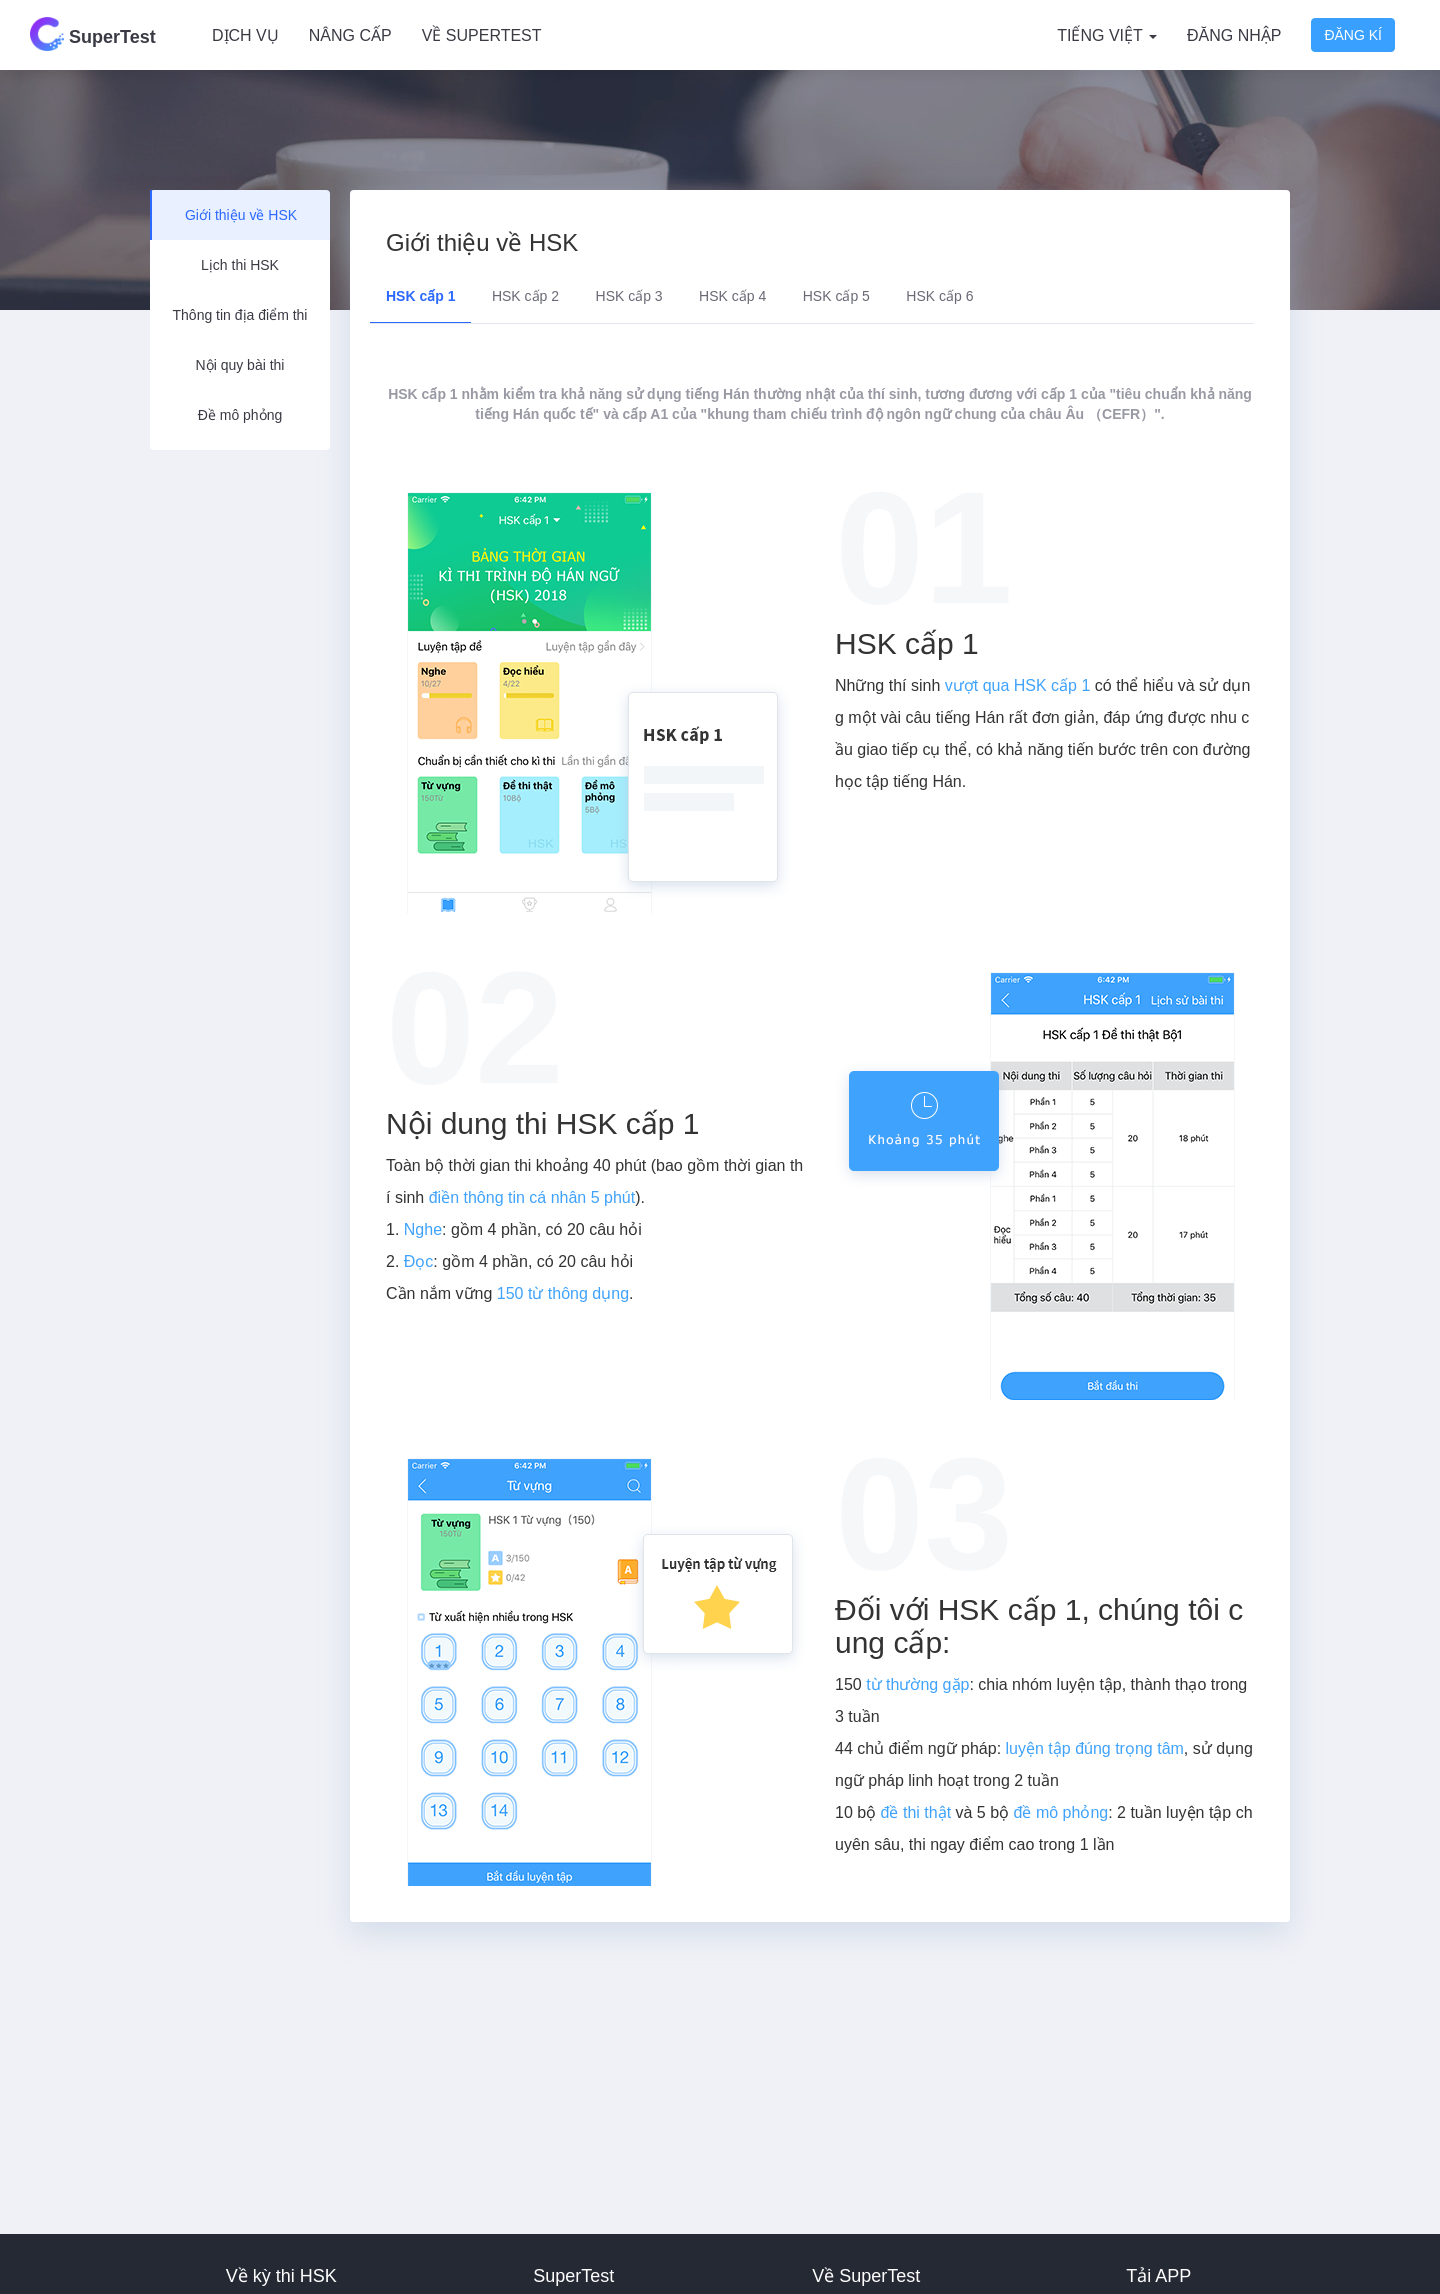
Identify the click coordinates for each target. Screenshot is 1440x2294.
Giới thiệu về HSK (241, 215)
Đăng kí (1353, 35)
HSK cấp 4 (732, 296)
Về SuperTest (482, 35)
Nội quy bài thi (240, 365)
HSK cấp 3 (629, 296)
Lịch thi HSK (240, 265)
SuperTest (93, 34)
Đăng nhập (1234, 35)
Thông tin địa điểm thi (240, 315)
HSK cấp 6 (939, 296)
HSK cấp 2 (525, 296)
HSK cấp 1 (420, 296)
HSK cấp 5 (836, 296)
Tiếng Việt (1107, 35)
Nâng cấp (350, 35)
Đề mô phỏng (240, 415)
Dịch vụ (245, 35)
